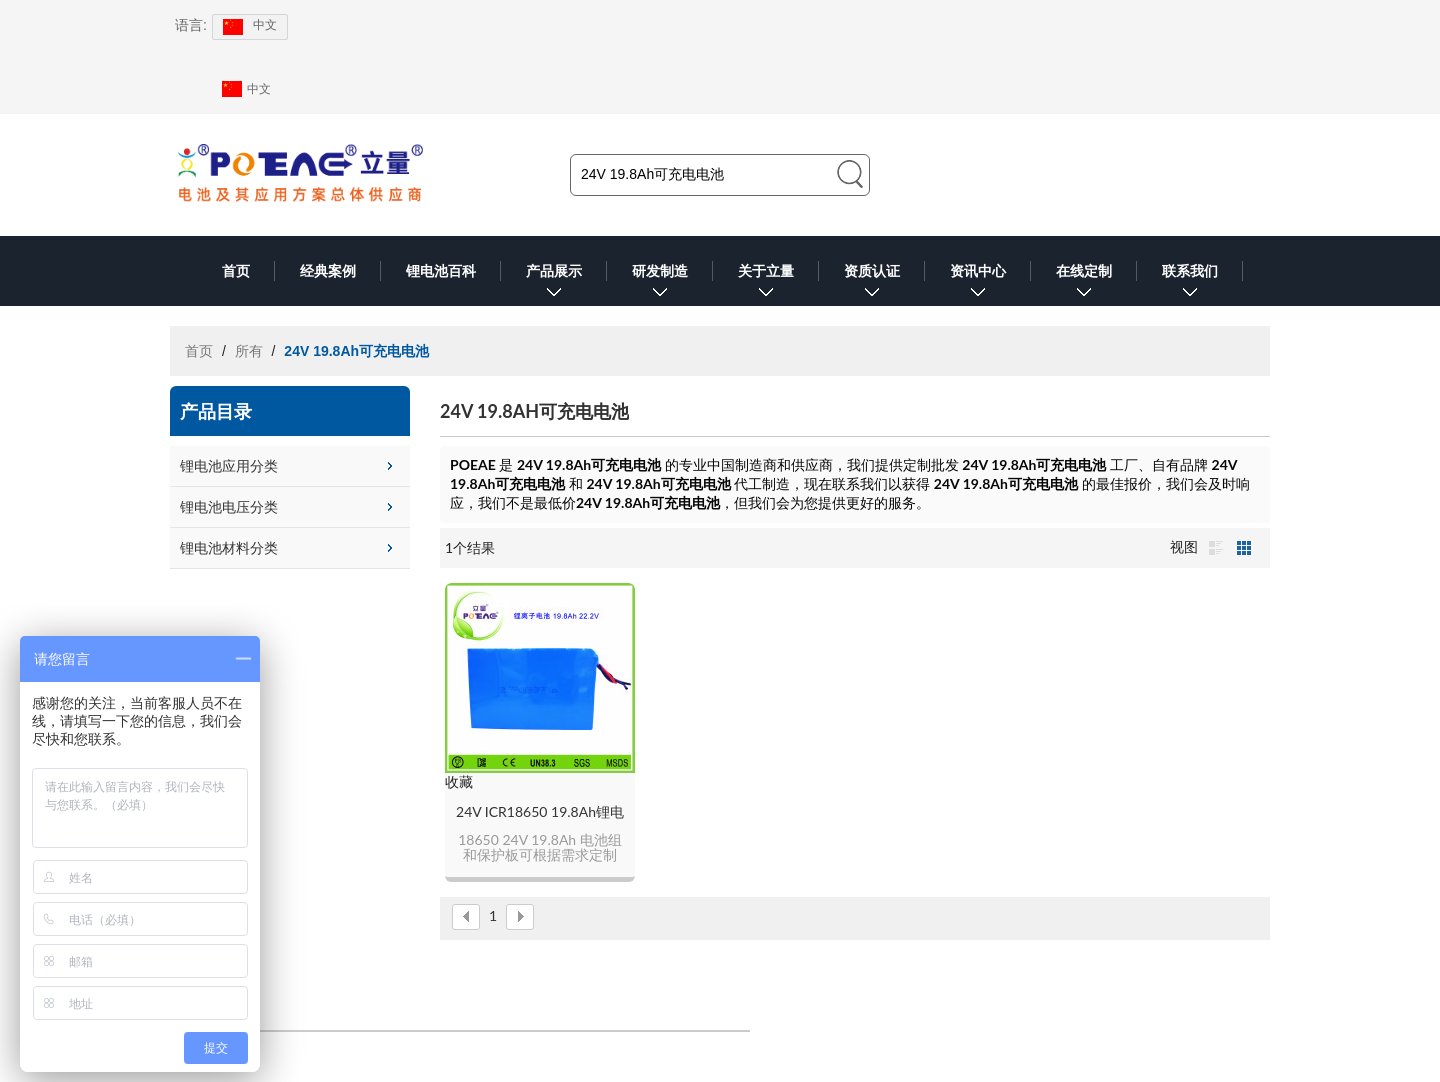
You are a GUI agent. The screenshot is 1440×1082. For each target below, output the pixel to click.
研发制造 (660, 284)
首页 (236, 271)
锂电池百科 (441, 271)
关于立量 (766, 284)
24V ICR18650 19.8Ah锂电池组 (540, 812)
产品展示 (554, 284)
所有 (249, 351)
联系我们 (1190, 284)
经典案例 (328, 271)
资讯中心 (978, 284)
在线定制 (1084, 284)
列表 (1216, 548)
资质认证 (872, 284)
